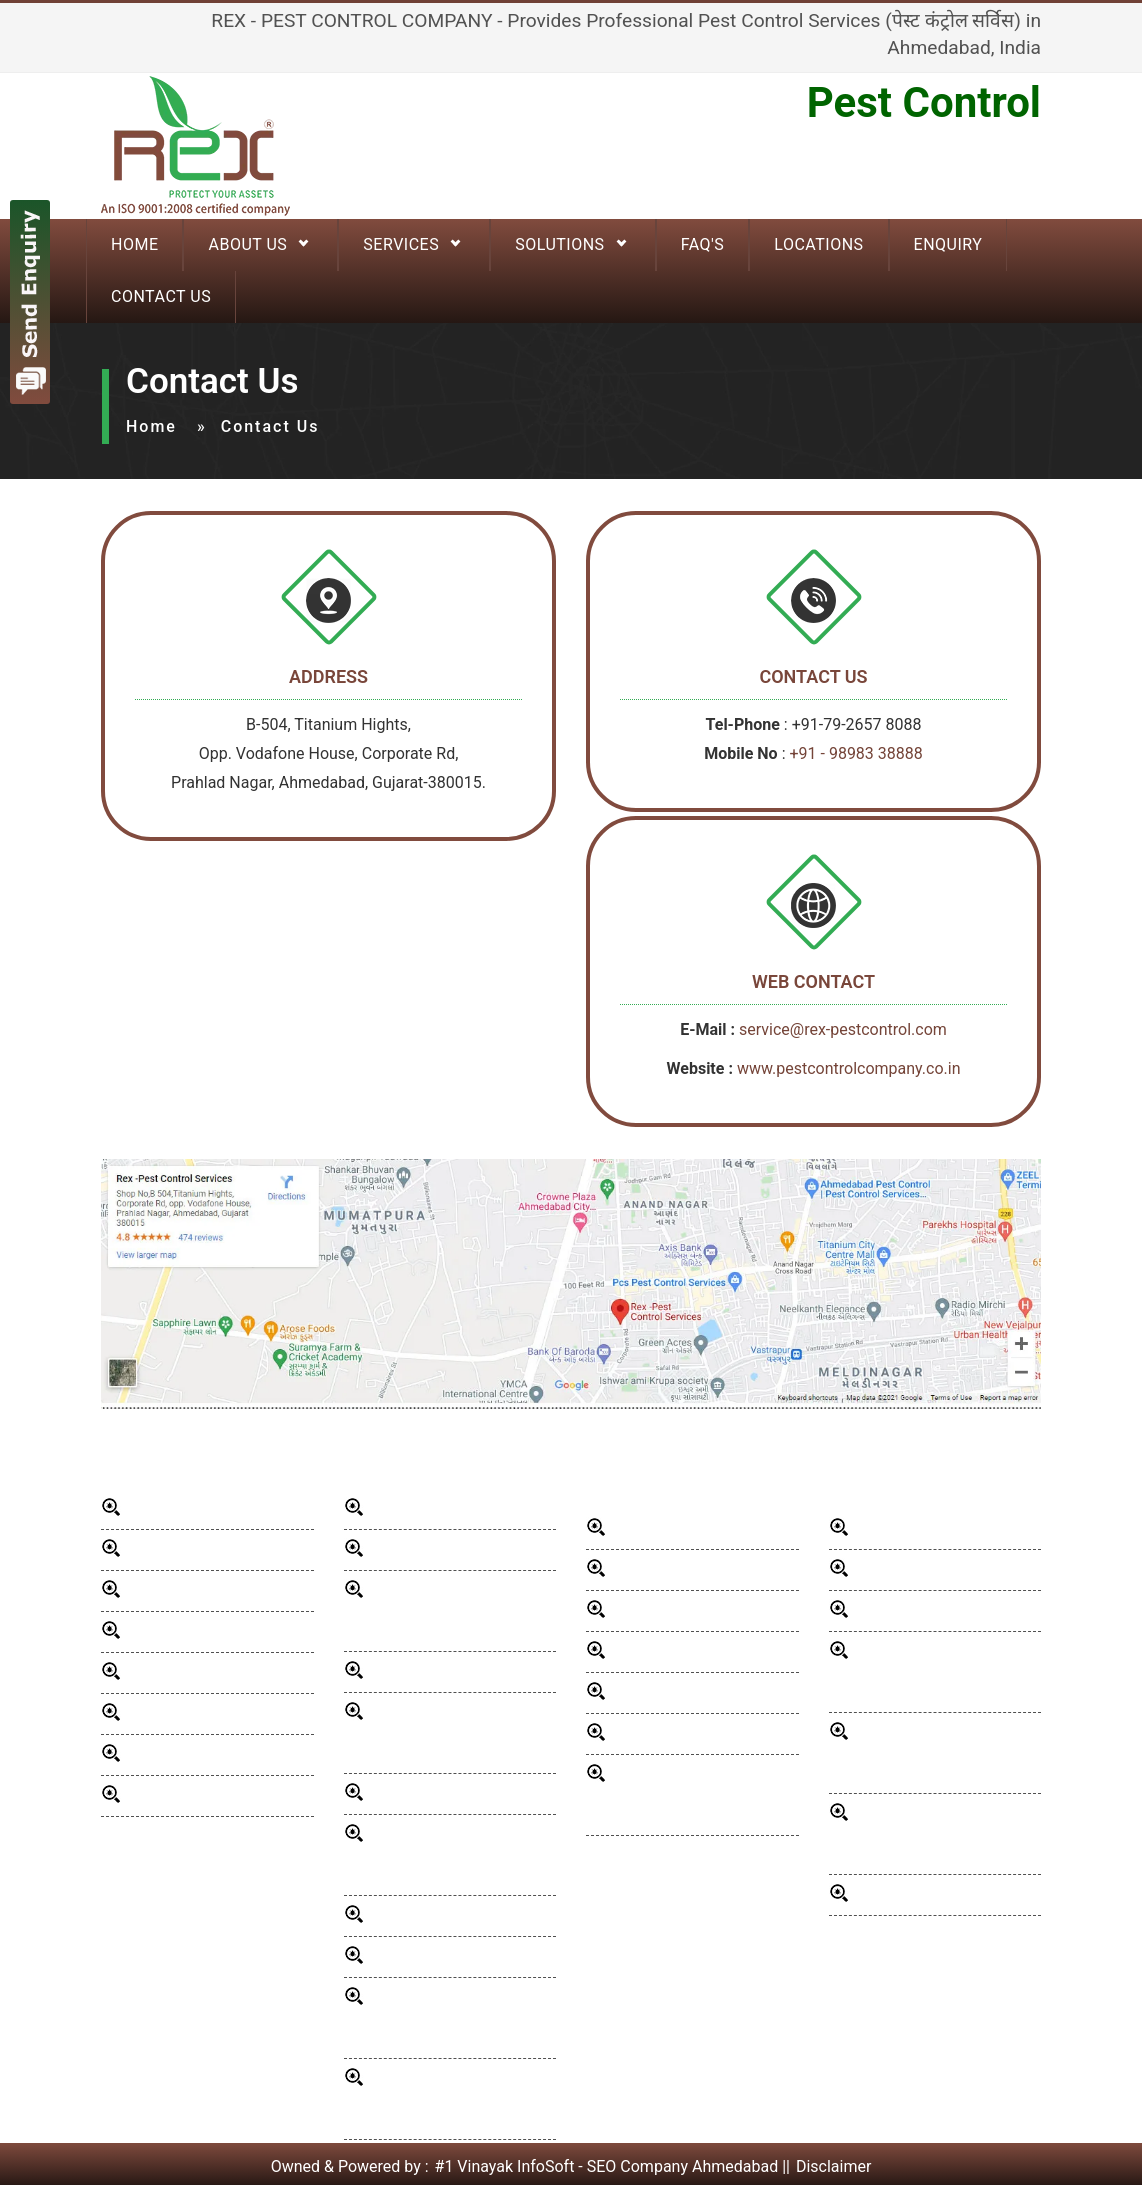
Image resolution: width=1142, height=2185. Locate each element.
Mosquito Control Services (463, 1671)
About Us (247, 244)
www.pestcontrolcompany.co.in (849, 1068)
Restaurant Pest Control (695, 1692)
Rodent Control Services (454, 1549)
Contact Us (161, 296)
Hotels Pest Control (680, 1610)
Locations (818, 244)
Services (401, 244)
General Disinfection (440, 1508)
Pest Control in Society (934, 1610)
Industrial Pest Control (690, 1733)
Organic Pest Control (927, 1894)
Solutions (559, 244)
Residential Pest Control (696, 1528)
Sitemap (155, 1795)
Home (151, 426)
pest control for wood (445, 1956)
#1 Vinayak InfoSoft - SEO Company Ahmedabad (607, 2166)
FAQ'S (703, 244)
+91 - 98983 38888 (855, 753)
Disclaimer (833, 2166)
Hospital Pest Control (686, 1651)
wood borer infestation (449, 1915)
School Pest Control (924, 1569)
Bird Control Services (443, 1793)
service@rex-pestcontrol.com (843, 1029)
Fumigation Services (926, 1528)
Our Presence (174, 1631)
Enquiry (948, 244)
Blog (142, 1672)
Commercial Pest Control (700, 1569)
